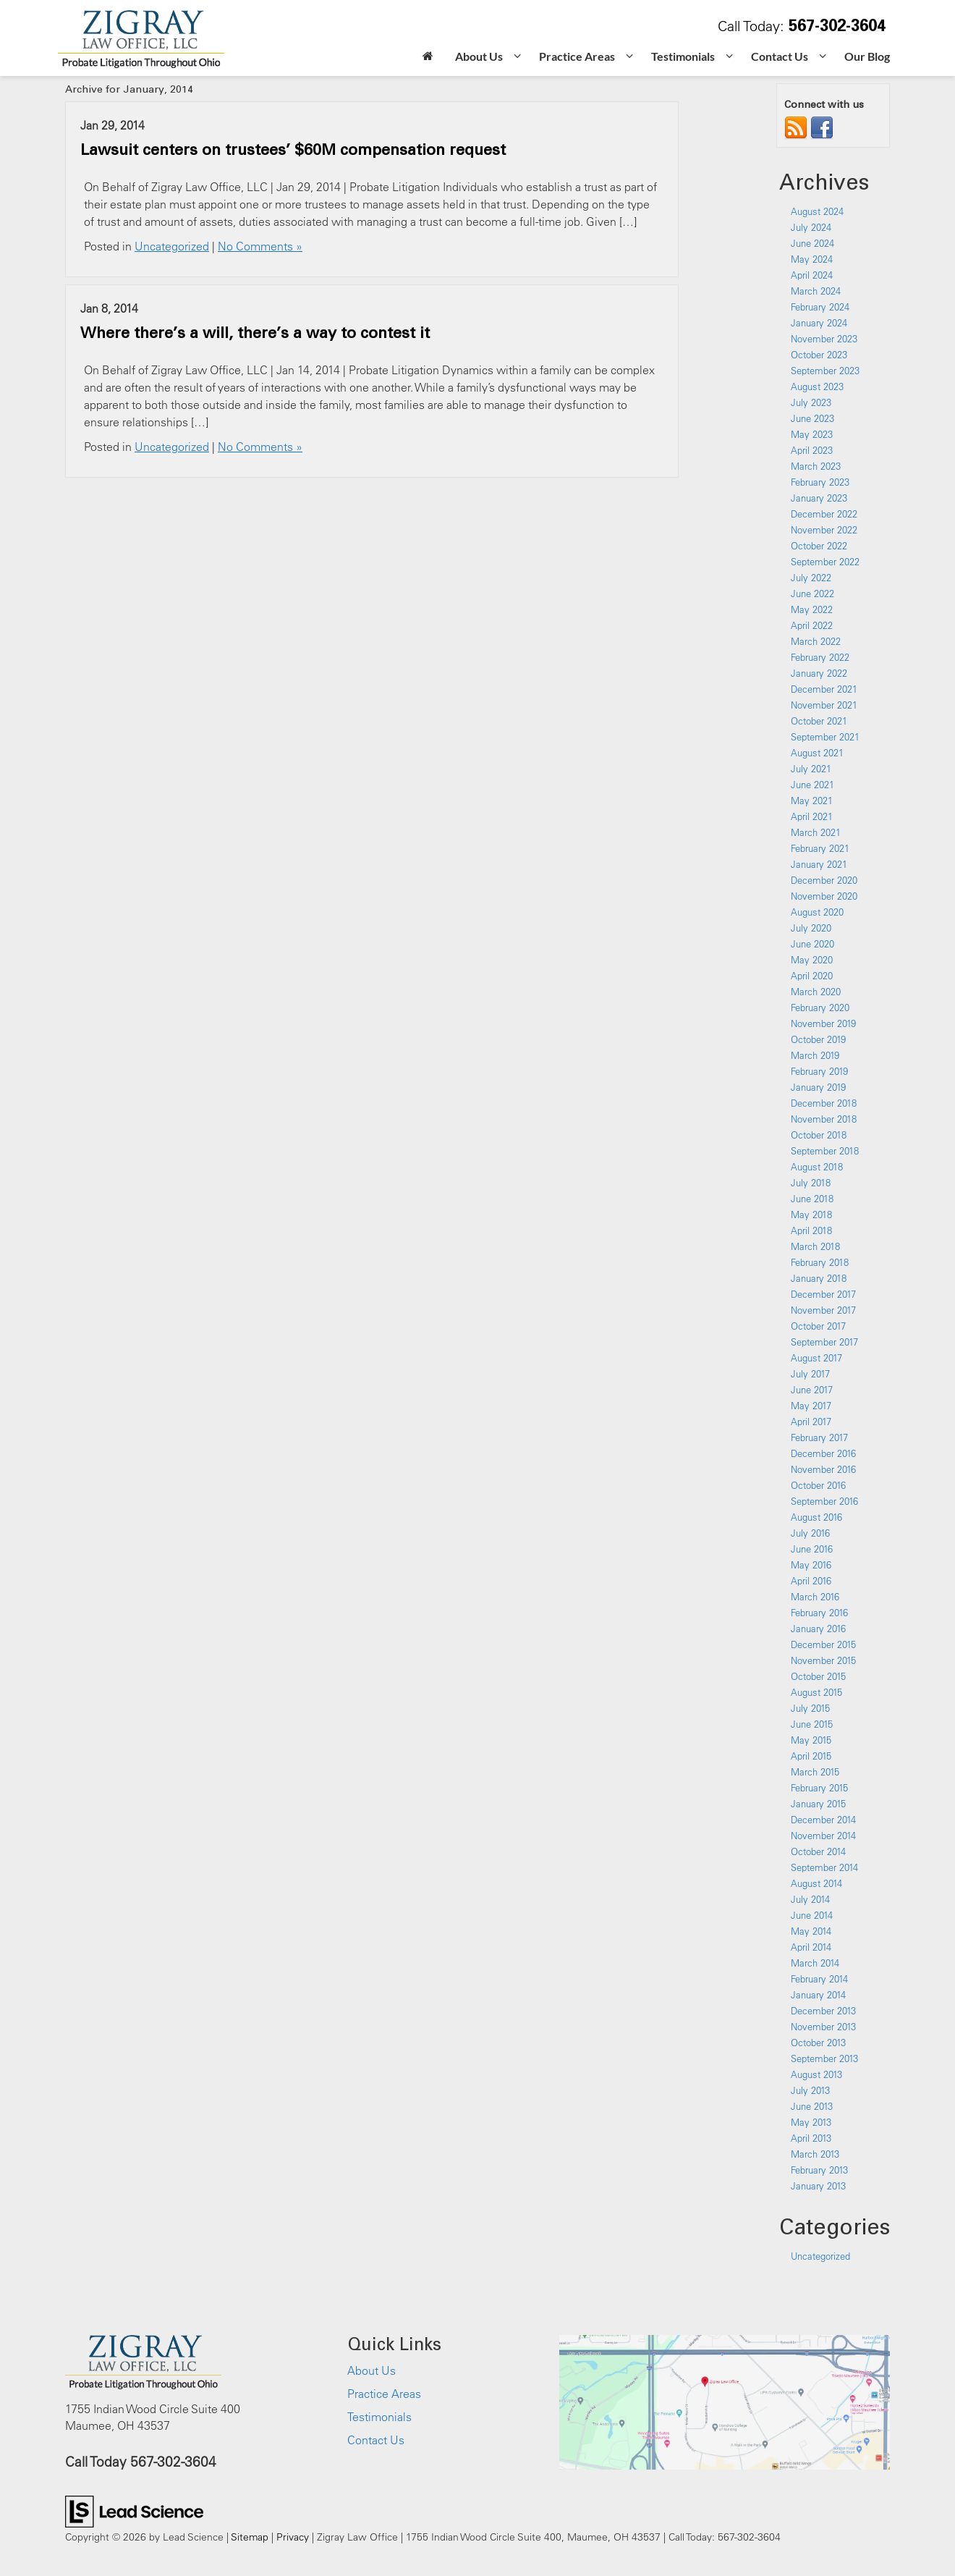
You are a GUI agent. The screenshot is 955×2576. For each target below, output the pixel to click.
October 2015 (818, 1676)
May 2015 (811, 1740)
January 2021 (819, 864)
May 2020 (812, 960)
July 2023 (811, 402)
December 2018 (824, 1103)
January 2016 (818, 1628)
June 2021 (812, 784)
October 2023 (819, 354)
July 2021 (811, 768)
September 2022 (825, 561)
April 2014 (811, 1947)
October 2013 (818, 2042)
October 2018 (818, 1135)
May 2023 (812, 434)
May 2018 (811, 1214)
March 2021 (816, 832)
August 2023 (817, 386)
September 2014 (824, 1867)
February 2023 (820, 482)
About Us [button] (479, 56)
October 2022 (819, 546)
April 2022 (812, 625)
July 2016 (810, 1533)
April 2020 (812, 975)
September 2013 (824, 2058)
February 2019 (819, 1071)
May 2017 (811, 1405)
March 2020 (816, 991)
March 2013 (815, 2154)
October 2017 (818, 1326)
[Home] (428, 57)
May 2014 (811, 1931)
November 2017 (823, 1310)
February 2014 (819, 1979)
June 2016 (812, 1549)
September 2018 (825, 1151)
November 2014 (823, 1835)
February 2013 (819, 2170)
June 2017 (812, 1389)
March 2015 (815, 1772)
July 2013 (810, 2090)
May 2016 (811, 1565)
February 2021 (820, 848)
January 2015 (818, 1803)
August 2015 (816, 1692)
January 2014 (818, 1995)
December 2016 (823, 1453)
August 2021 (817, 753)
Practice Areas (384, 2393)
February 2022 (820, 657)
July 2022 (811, 577)
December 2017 (823, 1294)
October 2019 (818, 1039)
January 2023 (819, 498)
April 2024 (812, 275)
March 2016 (815, 1596)
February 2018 (820, 1262)
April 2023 (812, 450)
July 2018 (811, 1182)
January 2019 (818, 1087)
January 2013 (818, 2186)
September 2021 (825, 737)
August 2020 (817, 912)
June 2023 (812, 418)
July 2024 (811, 227)
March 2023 (816, 466)
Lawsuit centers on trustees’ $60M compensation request (293, 149)
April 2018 (811, 1230)
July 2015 (810, 1708)
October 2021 (819, 721)
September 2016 (824, 1501)
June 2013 (812, 2106)
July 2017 (810, 1374)
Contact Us (375, 2440)
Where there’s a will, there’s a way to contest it (255, 332)
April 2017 (811, 1421)
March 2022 (816, 641)
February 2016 (819, 1612)
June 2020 (812, 944)
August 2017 (816, 1358)
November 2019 (823, 1023)
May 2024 (812, 259)
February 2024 (820, 307)
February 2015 (819, 1788)
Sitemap (249, 2536)
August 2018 (817, 1167)
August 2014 (816, 1883)
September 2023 (825, 370)
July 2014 (810, 1899)
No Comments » (260, 246)
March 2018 (815, 1246)
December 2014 (823, 1819)
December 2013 (823, 2011)
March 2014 (815, 1963)
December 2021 (824, 689)
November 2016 (823, 1469)
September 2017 (824, 1342)
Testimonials (379, 2417)
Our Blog (867, 56)
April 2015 (811, 1756)
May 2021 (812, 800)
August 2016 (816, 1517)
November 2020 (824, 896)
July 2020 (811, 928)
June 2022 (812, 593)
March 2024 (816, 291)
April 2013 (811, 2138)
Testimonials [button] (683, 56)
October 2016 (818, 1485)
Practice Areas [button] (577, 56)
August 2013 (816, 2074)
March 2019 (815, 1055)
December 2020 (824, 880)
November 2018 (824, 1119)
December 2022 (824, 514)
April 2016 (811, 1581)
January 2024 (819, 323)
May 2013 (811, 2122)
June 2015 (812, 1724)
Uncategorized (172, 246)
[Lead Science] (134, 2510)
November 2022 (824, 530)
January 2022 (819, 673)
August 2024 (817, 211)
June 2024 (812, 243)
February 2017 (819, 1437)
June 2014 (812, 1915)
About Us (371, 2370)
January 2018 (818, 1278)
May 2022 (812, 609)
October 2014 (818, 1851)
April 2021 (812, 816)
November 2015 (823, 1660)
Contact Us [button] (779, 56)
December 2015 (823, 1644)
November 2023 (824, 339)
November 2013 (823, 2026)
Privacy (292, 2536)
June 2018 (812, 1198)
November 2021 (824, 705)
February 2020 (820, 1007)
